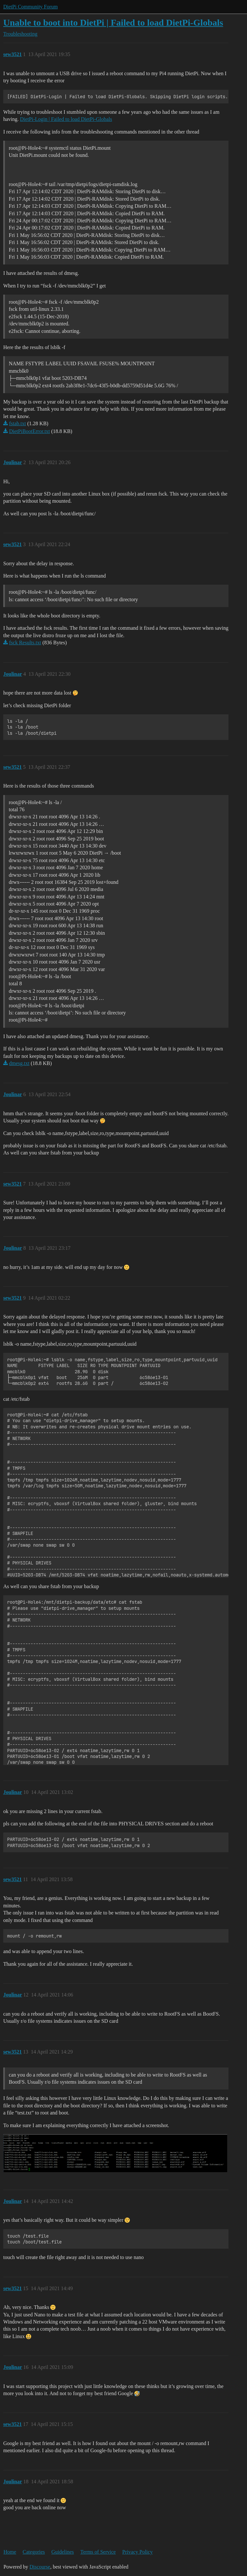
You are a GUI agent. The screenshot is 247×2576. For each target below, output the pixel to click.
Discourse (40, 2567)
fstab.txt (17, 423)
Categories (34, 2552)
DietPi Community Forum (30, 6)
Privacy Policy (137, 2552)
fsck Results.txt (25, 642)
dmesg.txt (19, 1063)
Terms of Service (98, 2552)
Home (10, 2552)
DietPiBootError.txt (29, 431)
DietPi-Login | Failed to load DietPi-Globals (66, 119)
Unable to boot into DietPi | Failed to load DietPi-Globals (113, 23)
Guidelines (62, 2552)
